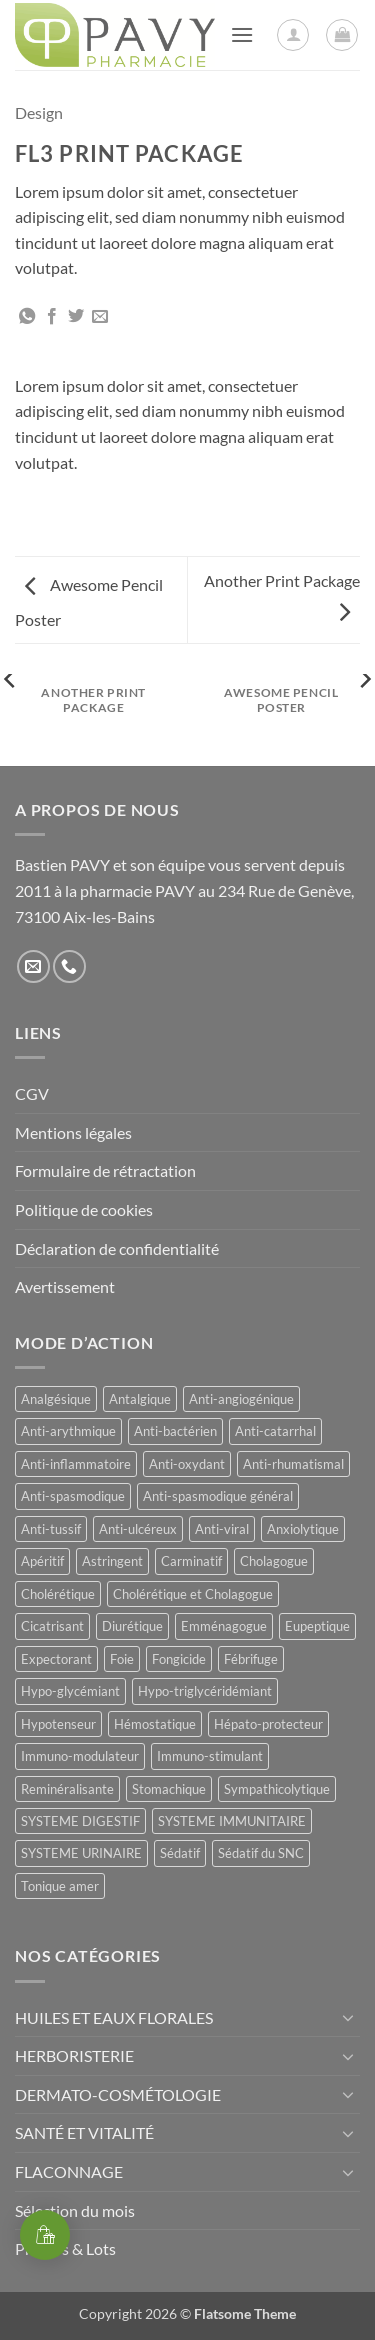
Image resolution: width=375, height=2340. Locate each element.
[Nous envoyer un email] (33, 966)
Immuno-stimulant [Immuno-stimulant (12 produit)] (210, 1756)
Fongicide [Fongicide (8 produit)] (179, 1659)
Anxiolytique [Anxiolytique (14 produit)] (303, 1529)
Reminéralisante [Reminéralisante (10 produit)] (67, 1789)
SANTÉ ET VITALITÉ (84, 2132)
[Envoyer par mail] (100, 317)
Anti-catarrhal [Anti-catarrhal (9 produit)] (275, 1431)
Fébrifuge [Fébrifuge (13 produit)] (251, 1659)
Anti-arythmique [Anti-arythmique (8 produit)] (68, 1431)
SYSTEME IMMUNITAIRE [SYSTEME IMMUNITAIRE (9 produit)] (232, 1821)
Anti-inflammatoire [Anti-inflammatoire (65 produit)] (76, 1464)
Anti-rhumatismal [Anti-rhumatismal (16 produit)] (293, 1464)
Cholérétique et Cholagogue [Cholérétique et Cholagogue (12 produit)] (193, 1594)
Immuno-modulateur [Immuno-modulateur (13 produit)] (80, 1756)
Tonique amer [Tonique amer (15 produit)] (60, 1886)
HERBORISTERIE (74, 2055)
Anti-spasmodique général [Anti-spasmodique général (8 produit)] (218, 1496)
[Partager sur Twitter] (76, 317)
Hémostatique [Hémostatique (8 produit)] (155, 1724)
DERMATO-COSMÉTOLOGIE (118, 2094)
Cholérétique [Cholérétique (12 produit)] (58, 1594)
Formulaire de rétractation (105, 1170)
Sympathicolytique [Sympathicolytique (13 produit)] (277, 1789)
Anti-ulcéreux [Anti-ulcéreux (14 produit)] (138, 1529)
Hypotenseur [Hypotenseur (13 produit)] (58, 1724)
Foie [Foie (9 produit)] (122, 1659)
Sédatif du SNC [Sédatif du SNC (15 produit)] (261, 1853)
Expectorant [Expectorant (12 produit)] (56, 1659)
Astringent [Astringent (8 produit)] (112, 1561)
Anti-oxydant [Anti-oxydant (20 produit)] (187, 1464)
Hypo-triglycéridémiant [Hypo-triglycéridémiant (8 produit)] (205, 1691)
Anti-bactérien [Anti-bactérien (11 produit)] (175, 1431)
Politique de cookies (84, 1209)
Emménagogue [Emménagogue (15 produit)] (224, 1626)
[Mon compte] (293, 35)
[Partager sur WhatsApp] (27, 317)
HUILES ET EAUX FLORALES (114, 2017)
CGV (32, 1093)
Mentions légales (73, 1132)
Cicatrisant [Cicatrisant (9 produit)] (52, 1626)
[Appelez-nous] (69, 966)
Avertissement (65, 1286)
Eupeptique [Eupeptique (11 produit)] (317, 1626)
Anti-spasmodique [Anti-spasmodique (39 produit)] (73, 1496)
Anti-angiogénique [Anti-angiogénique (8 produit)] (241, 1399)
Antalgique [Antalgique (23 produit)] (140, 1399)
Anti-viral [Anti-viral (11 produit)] (222, 1529)
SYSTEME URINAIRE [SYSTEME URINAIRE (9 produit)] (81, 1853)
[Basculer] (348, 2017)
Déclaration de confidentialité (117, 1248)
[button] (242, 34)
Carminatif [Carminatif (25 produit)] (191, 1561)
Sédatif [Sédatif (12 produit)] (180, 1853)
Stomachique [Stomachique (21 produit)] (169, 1789)
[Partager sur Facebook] (52, 317)
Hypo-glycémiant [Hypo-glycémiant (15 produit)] (70, 1691)
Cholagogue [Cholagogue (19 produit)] (274, 1561)
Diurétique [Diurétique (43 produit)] (132, 1626)
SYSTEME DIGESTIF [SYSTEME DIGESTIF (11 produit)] (80, 1821)
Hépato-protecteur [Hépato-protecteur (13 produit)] (268, 1724)
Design (39, 112)
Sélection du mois (75, 2210)
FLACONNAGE (69, 2171)
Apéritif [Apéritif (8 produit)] (42, 1561)
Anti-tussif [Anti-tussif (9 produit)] (51, 1529)
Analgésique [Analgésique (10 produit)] (56, 1399)
